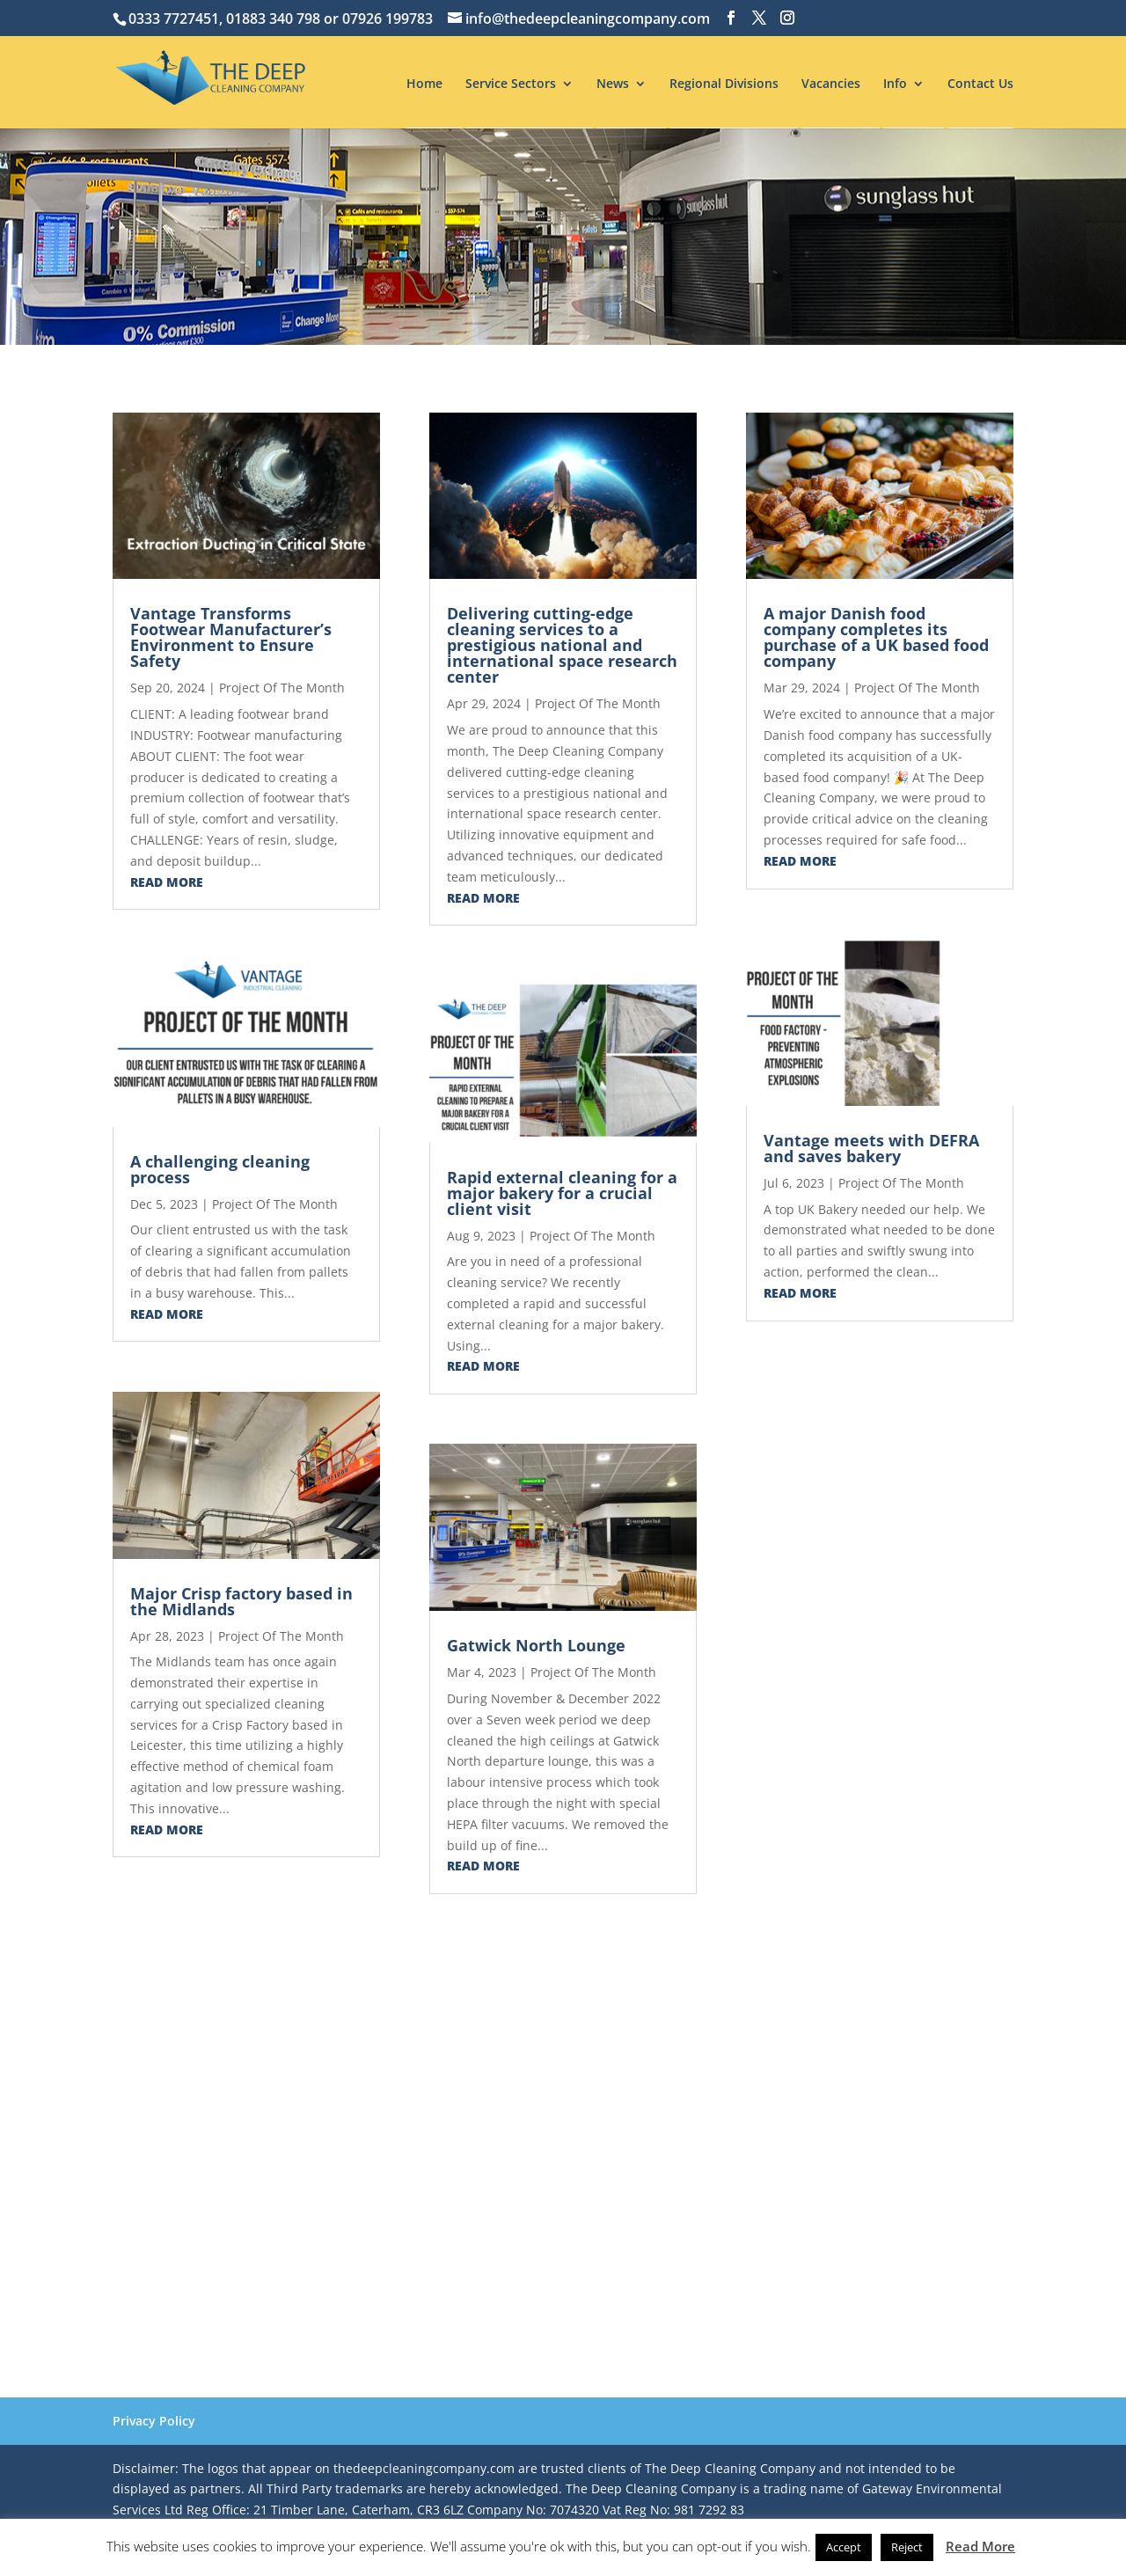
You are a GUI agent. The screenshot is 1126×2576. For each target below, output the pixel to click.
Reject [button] (907, 2547)
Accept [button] (843, 2547)
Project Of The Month (282, 687)
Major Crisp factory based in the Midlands (241, 1601)
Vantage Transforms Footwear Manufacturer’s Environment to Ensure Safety (231, 637)
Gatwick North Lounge (536, 1645)
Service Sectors (510, 84)
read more (166, 882)
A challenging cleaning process (220, 1169)
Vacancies (830, 84)
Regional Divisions (724, 84)
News (612, 84)
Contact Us (980, 84)
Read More (980, 2546)
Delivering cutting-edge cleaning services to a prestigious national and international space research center (562, 645)
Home (424, 84)
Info (895, 84)
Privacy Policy (154, 2420)
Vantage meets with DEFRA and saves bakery (871, 1148)
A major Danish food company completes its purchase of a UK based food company (876, 637)
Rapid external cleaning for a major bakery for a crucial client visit (562, 1193)
